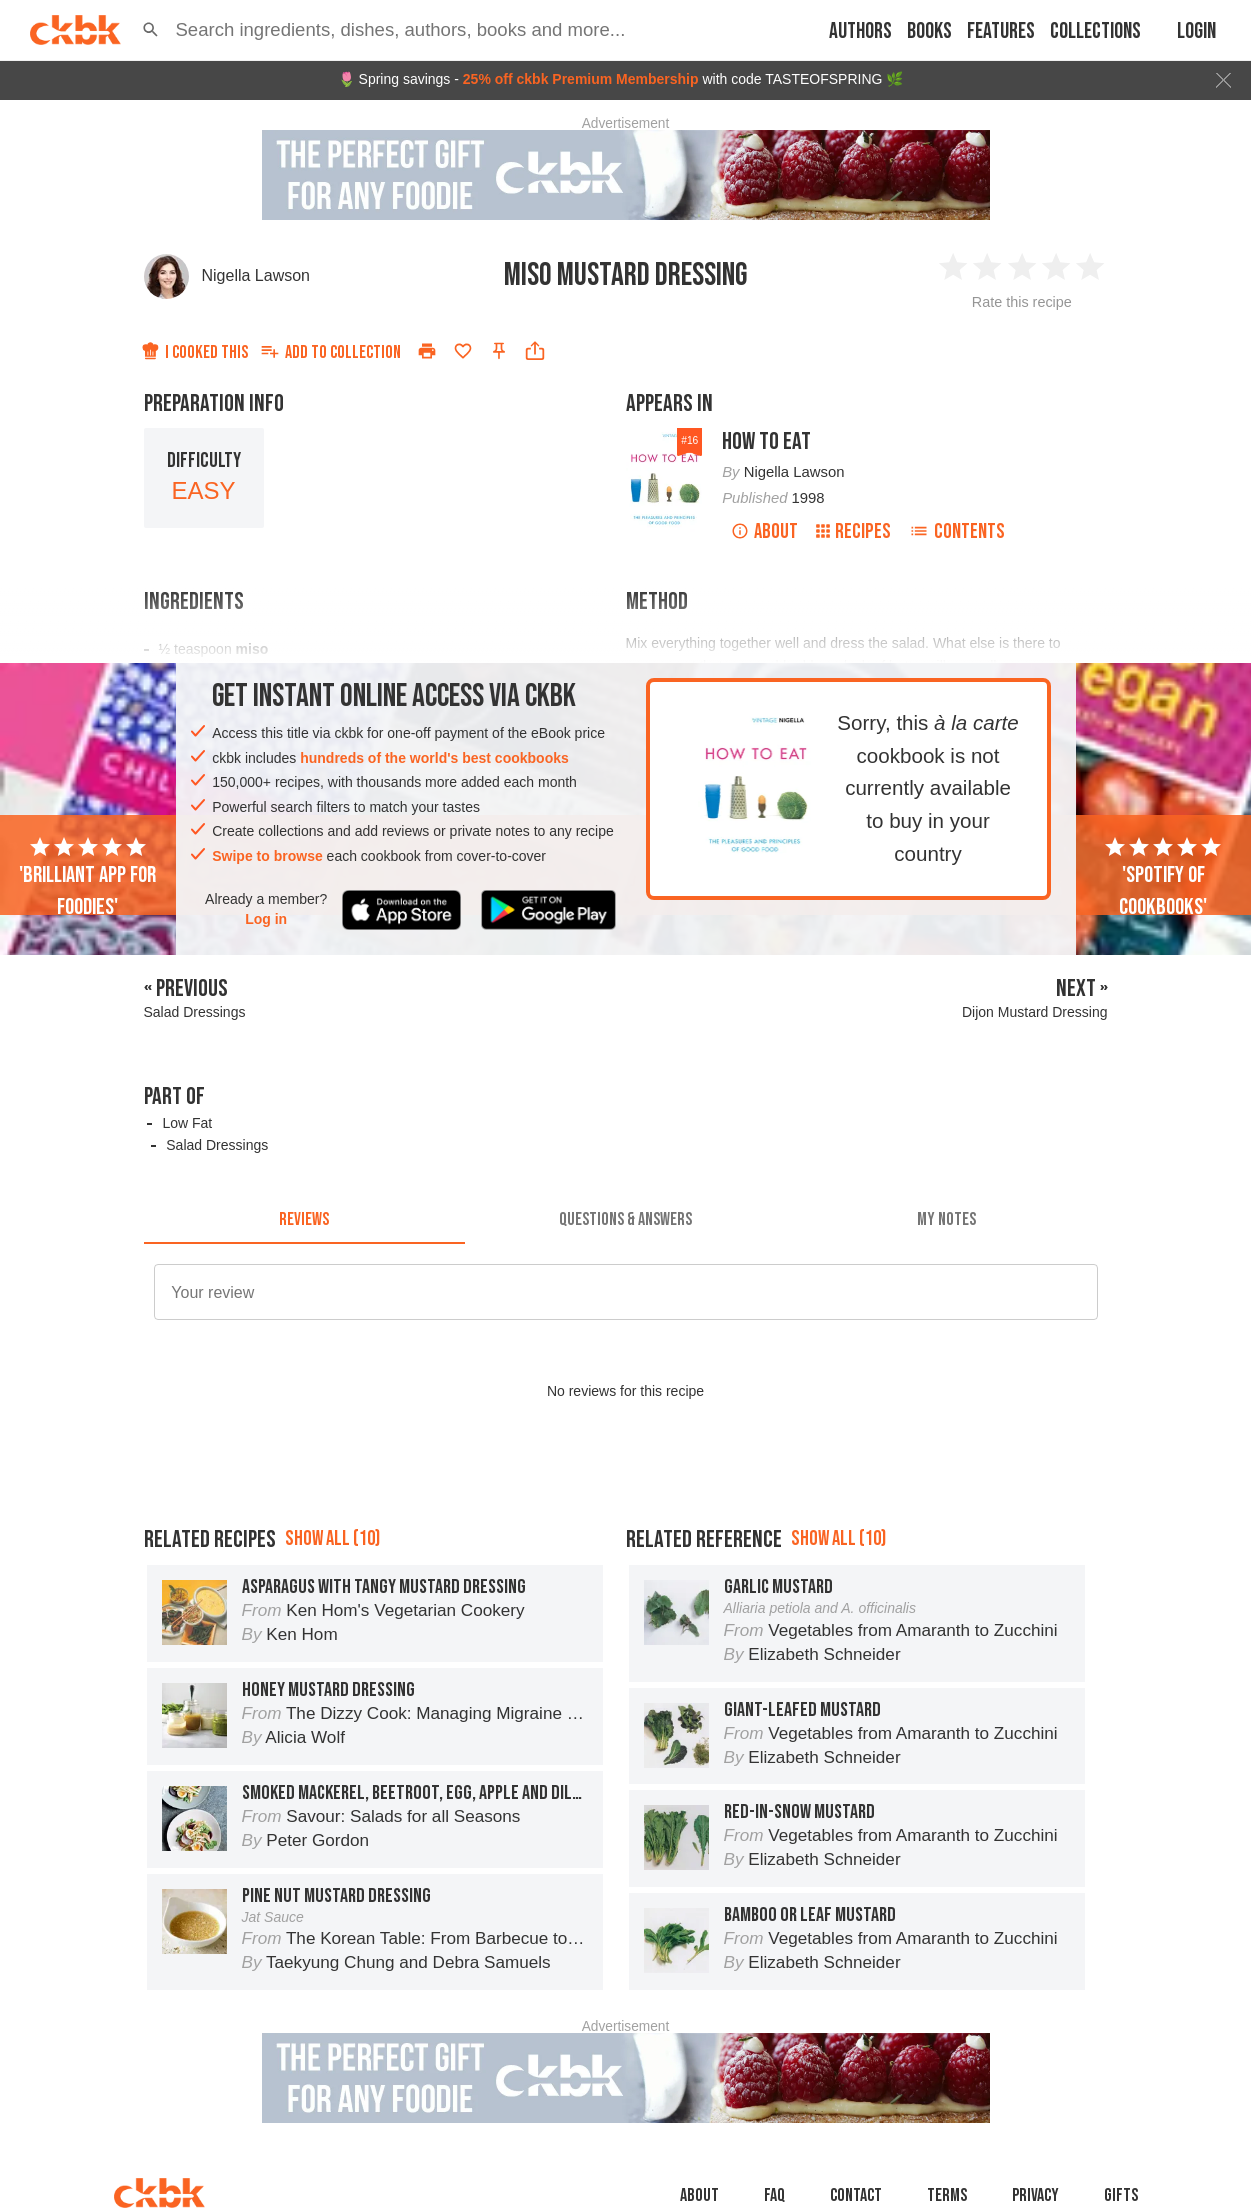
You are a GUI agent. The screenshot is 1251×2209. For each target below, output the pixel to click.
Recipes (853, 531)
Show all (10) (332, 1538)
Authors (860, 31)
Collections (1095, 31)
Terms (947, 2195)
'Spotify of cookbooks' (1163, 878)
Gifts (1121, 2195)
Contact (856, 2195)
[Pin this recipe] (499, 351)
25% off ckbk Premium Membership (581, 79)
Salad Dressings (217, 1145)
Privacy (1035, 2195)
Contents (957, 531)
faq (774, 2195)
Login (1196, 31)
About (764, 531)
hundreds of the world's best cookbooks (434, 758)
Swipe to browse (267, 856)
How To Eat (766, 441)
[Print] (427, 351)
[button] (150, 30)
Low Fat (187, 1123)
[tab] (304, 1220)
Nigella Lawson (256, 275)
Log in (266, 919)
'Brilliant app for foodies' (87, 878)
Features (1001, 31)
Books (929, 31)
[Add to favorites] (463, 351)
